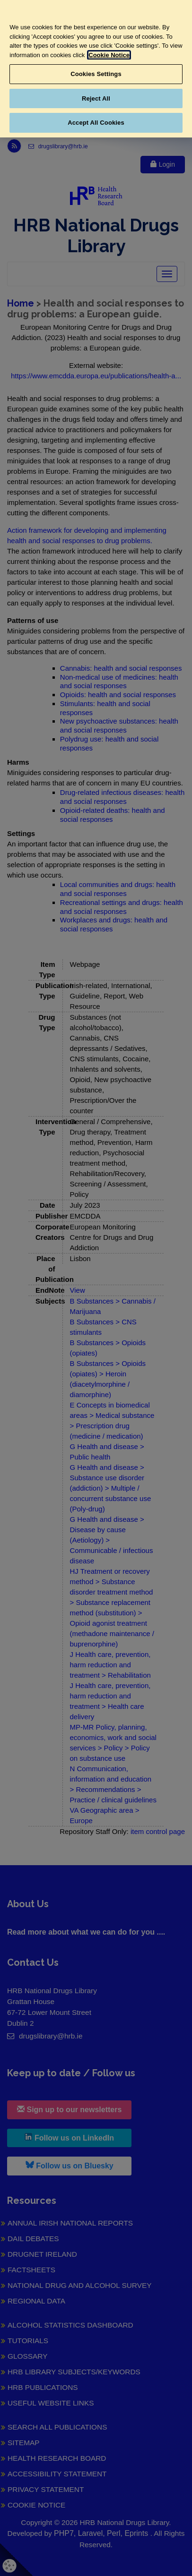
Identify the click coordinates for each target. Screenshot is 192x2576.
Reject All (96, 98)
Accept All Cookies (96, 122)
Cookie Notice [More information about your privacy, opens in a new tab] (109, 55)
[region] (96, 68)
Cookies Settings (96, 73)
